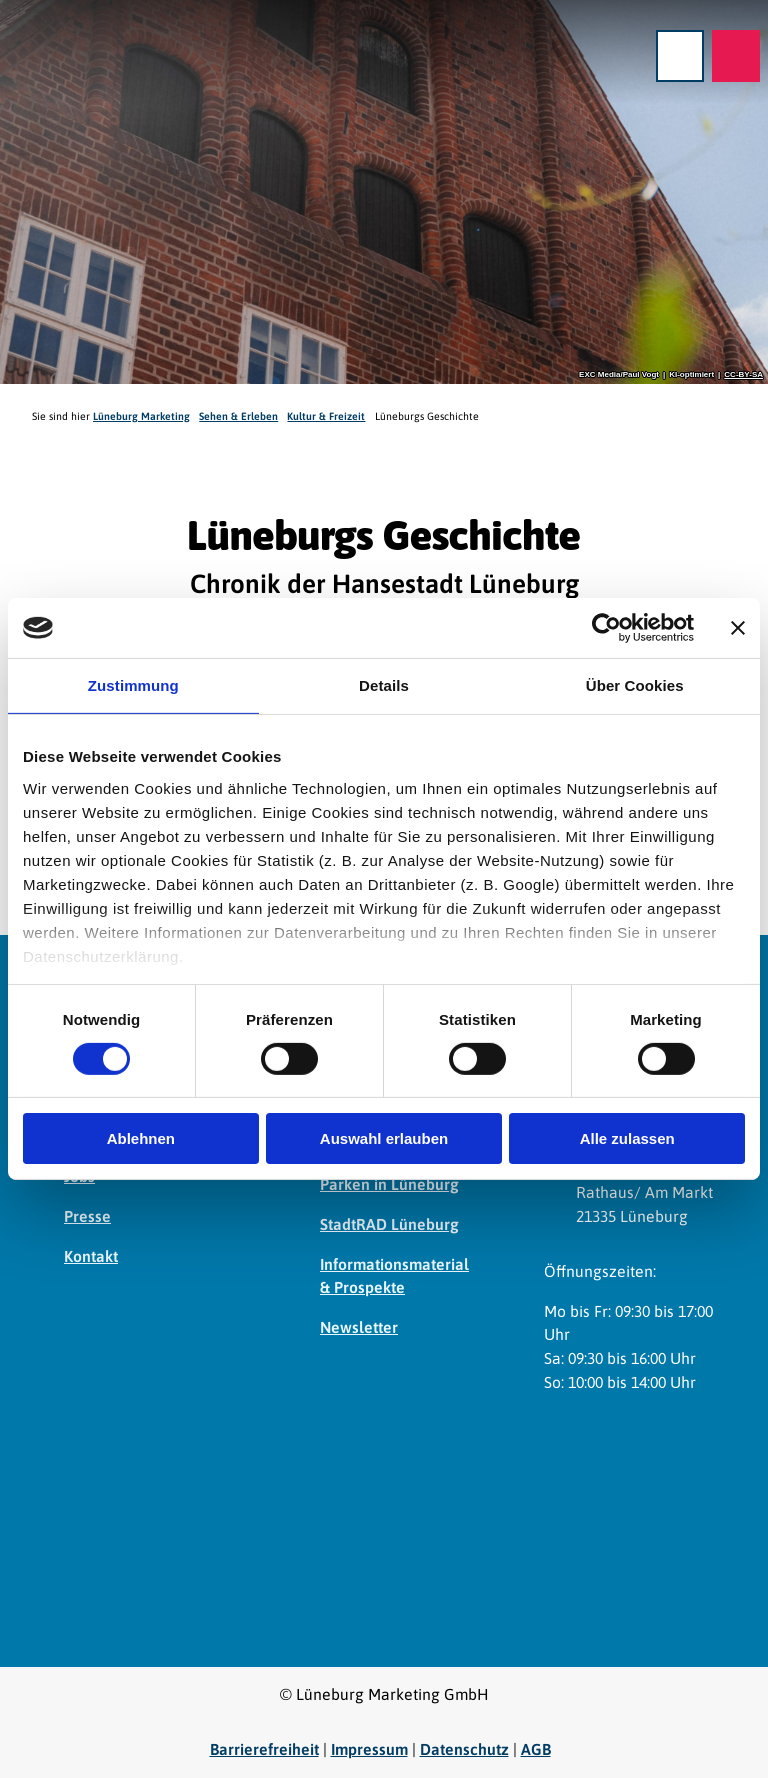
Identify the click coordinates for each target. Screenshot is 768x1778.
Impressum (369, 1749)
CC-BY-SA (743, 375)
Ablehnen (141, 1138)
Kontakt (91, 1256)
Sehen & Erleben (238, 416)
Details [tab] (384, 685)
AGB (536, 1749)
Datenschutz (464, 1749)
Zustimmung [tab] (133, 685)
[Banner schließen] (738, 628)
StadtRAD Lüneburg (389, 1224)
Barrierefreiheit (264, 1749)
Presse (87, 1216)
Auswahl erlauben (384, 1138)
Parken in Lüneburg (389, 1184)
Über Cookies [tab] (635, 685)
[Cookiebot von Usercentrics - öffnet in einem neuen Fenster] (606, 628)
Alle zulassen (627, 1138)
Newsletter (359, 1327)
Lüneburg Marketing (141, 416)
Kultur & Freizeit (326, 416)
